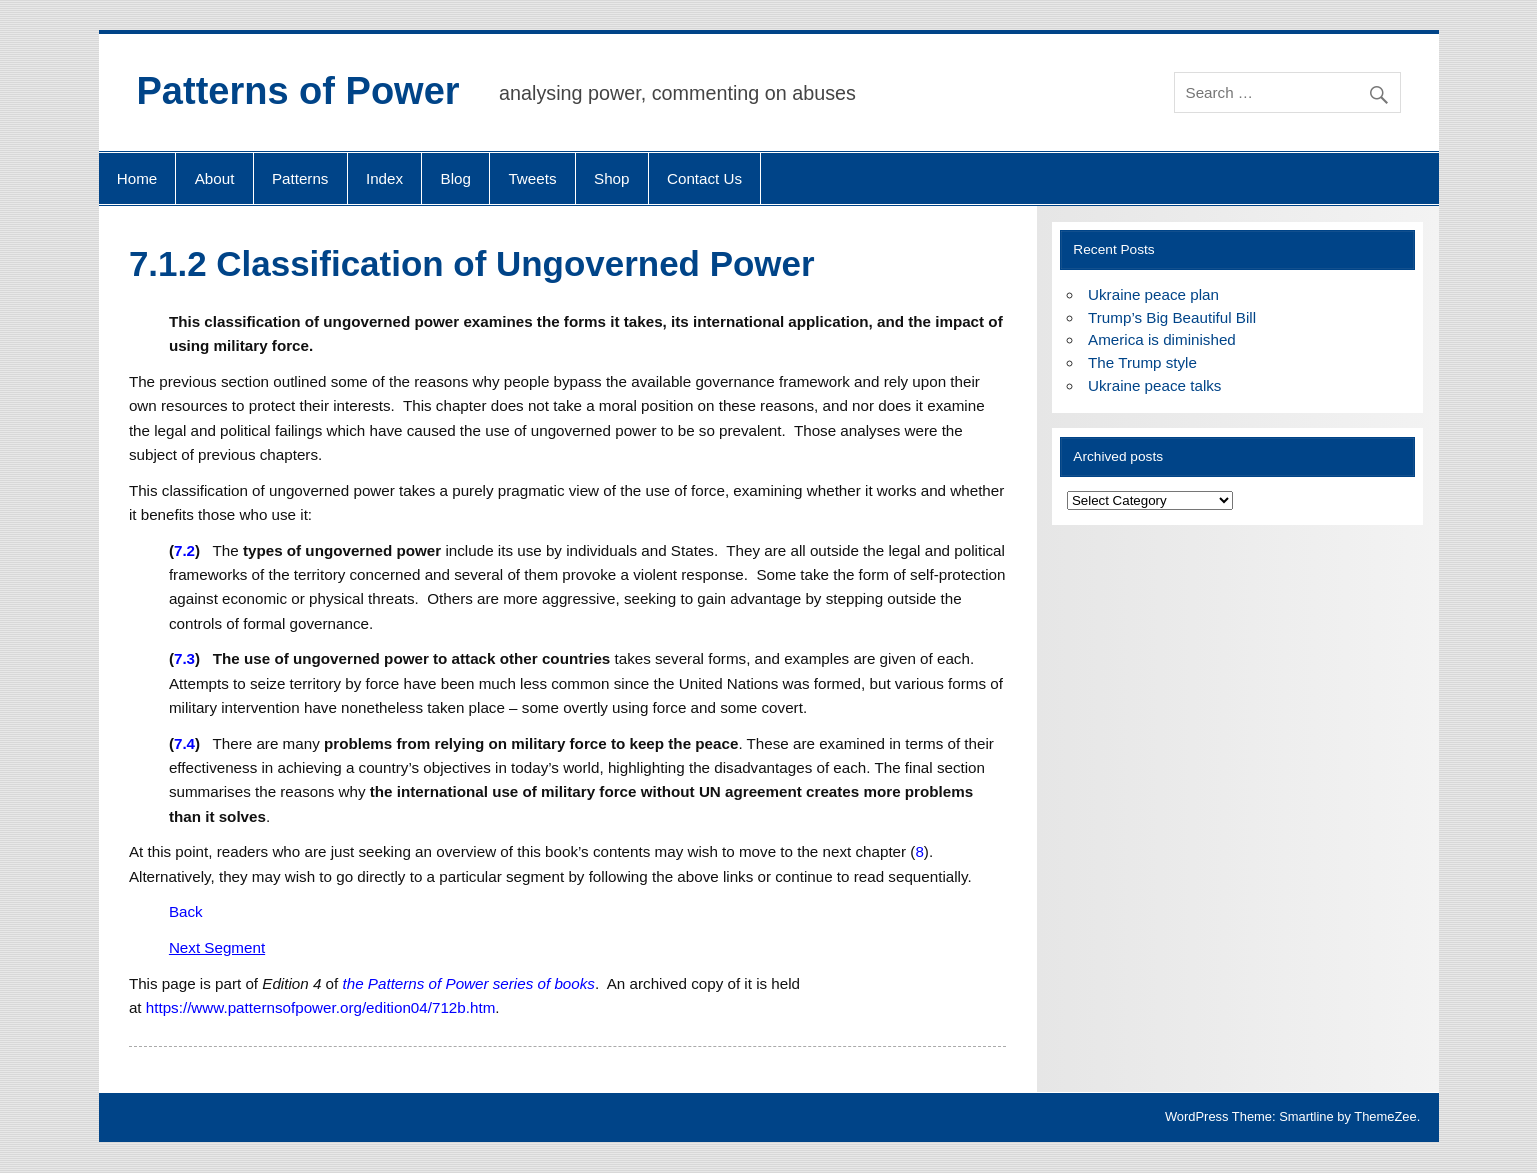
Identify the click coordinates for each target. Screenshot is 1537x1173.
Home (137, 178)
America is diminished (1162, 339)
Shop (611, 178)
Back (186, 911)
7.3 (184, 658)
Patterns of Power (298, 91)
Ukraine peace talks (1154, 385)
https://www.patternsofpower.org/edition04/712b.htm (321, 1007)
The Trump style (1142, 362)
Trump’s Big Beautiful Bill (1172, 317)
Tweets (532, 178)
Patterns (300, 178)
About (215, 178)
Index (384, 178)
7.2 (184, 550)
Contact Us (704, 178)
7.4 (184, 743)
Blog (456, 178)
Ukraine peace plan (1153, 294)
